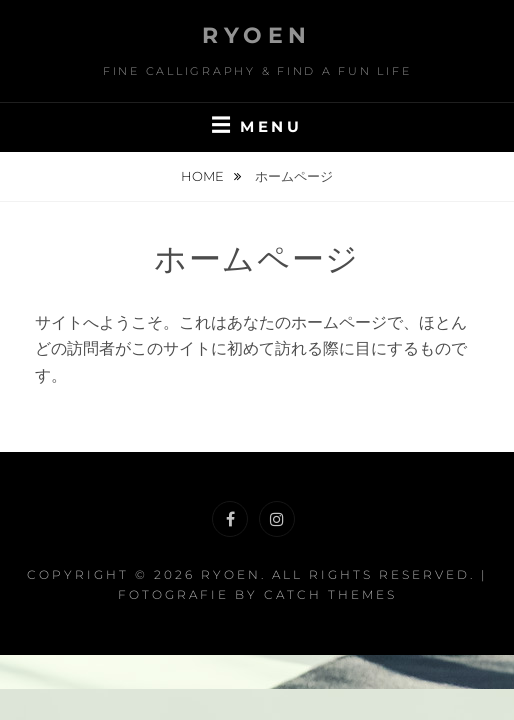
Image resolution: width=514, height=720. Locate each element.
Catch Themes (330, 594)
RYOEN (257, 35)
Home (204, 176)
